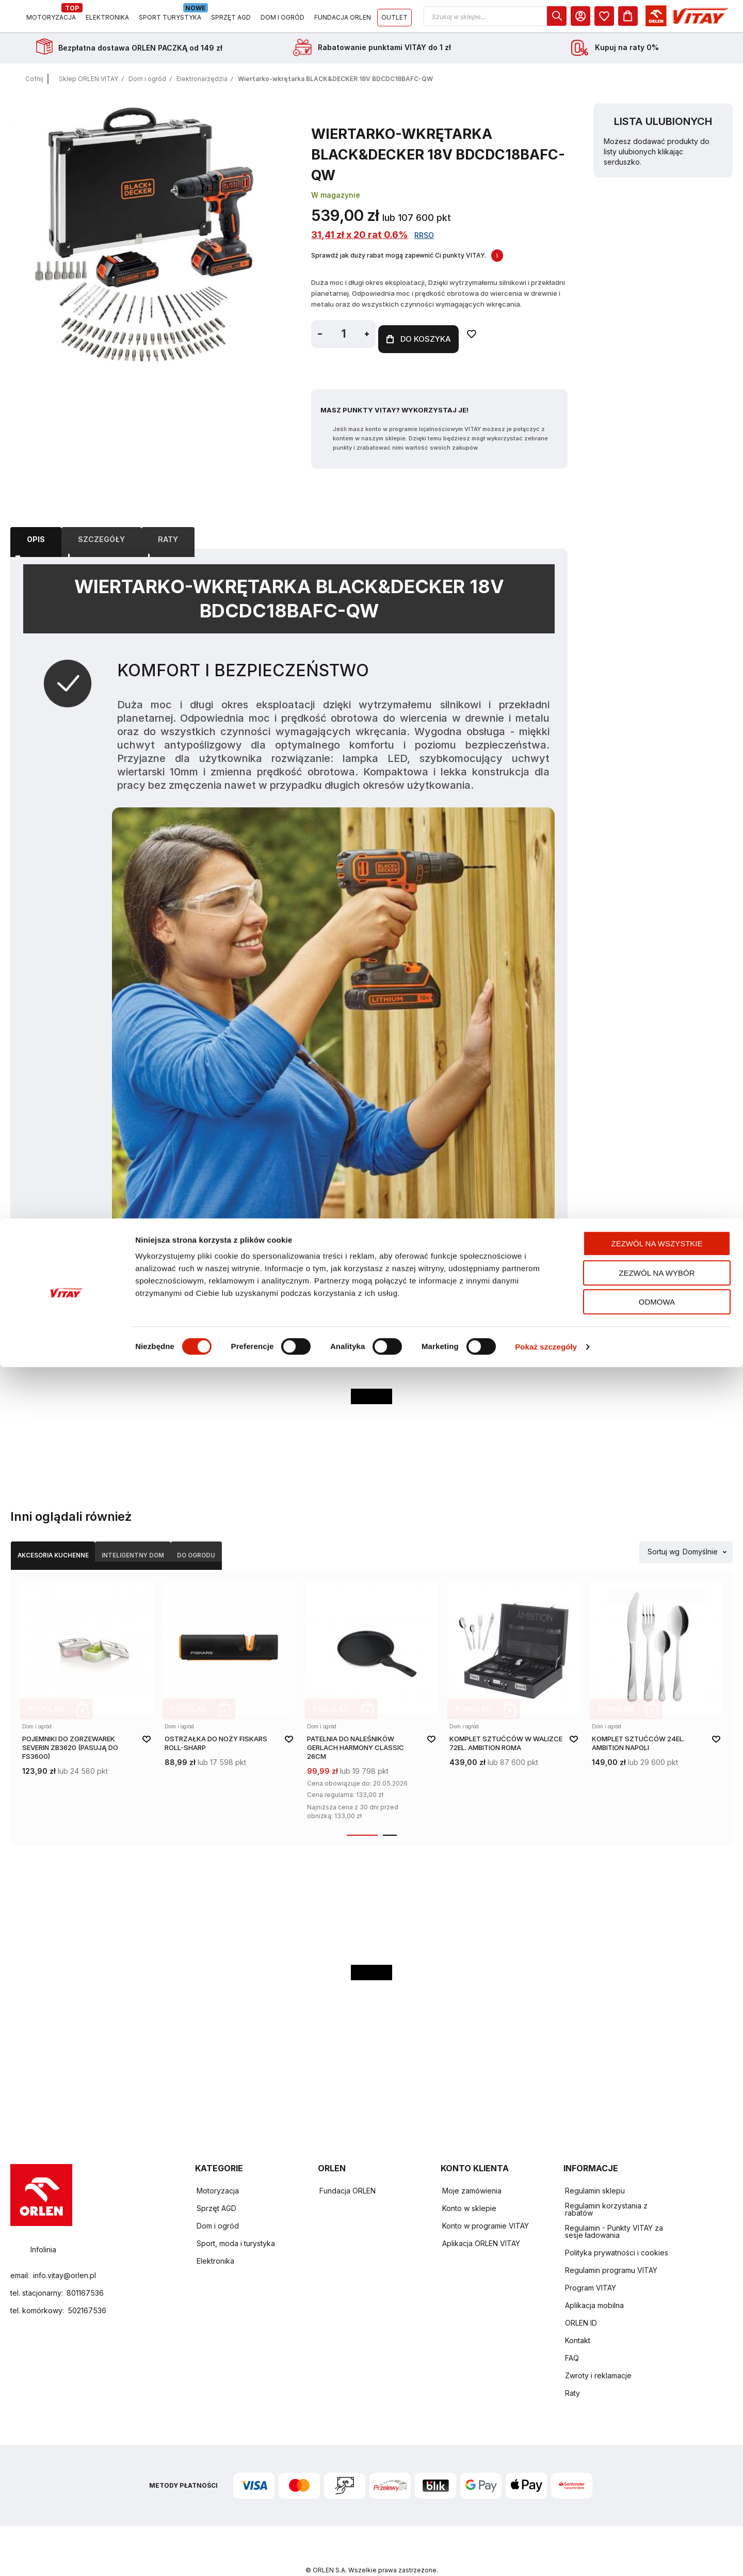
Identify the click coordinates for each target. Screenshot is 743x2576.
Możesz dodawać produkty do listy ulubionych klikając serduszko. (656, 158)
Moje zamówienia (472, 2169)
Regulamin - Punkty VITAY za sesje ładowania (614, 2210)
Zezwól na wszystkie (657, 2452)
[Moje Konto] (675, 19)
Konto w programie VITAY (485, 2204)
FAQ (572, 2336)
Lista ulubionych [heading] (663, 128)
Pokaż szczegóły (546, 2555)
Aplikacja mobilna (594, 2284)
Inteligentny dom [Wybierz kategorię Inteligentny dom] (185, 1537)
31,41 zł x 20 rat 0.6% (359, 241)
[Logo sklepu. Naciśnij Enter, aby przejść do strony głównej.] (57, 20)
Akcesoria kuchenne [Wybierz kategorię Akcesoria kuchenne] (71, 1537)
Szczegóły (101, 523)
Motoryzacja (218, 2169)
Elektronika (215, 2239)
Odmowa (657, 2510)
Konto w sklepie (469, 2187)
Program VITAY (590, 2266)
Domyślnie (700, 1537)
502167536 (87, 2289)
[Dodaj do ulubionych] (497, 341)
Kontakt (577, 2319)
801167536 (85, 2272)
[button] (589, 20)
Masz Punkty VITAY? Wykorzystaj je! (394, 395)
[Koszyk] (723, 19)
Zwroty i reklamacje (598, 2354)
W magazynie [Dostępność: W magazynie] (335, 202)
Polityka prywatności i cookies (616, 2231)
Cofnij (34, 86)
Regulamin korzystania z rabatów (606, 2188)
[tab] (35, 523)
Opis (36, 523)
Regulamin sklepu (595, 2169)
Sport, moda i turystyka (236, 2222)
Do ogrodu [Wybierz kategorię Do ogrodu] (279, 1537)
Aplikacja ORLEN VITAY (481, 2222)
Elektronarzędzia (202, 86)
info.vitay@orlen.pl (64, 2254)
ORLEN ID (581, 2301)
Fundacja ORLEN (347, 2169)
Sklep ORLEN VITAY (88, 86)
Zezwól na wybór (657, 2481)
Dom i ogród (147, 86)
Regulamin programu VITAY (611, 2249)
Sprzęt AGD (216, 2187)
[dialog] (651, 19)
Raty (168, 523)
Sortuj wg (664, 1537)
